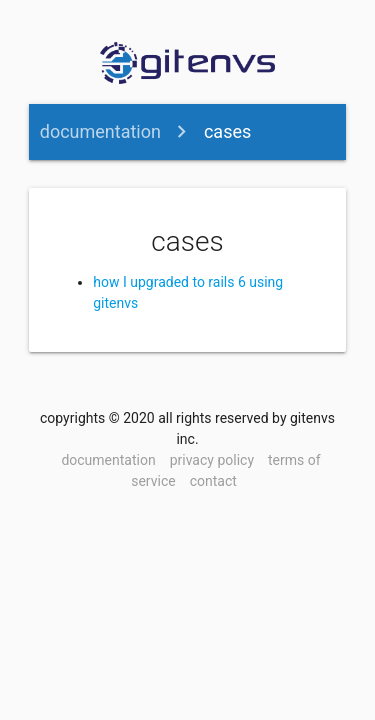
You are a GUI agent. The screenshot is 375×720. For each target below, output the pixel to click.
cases (227, 131)
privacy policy (212, 460)
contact (213, 481)
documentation (100, 131)
